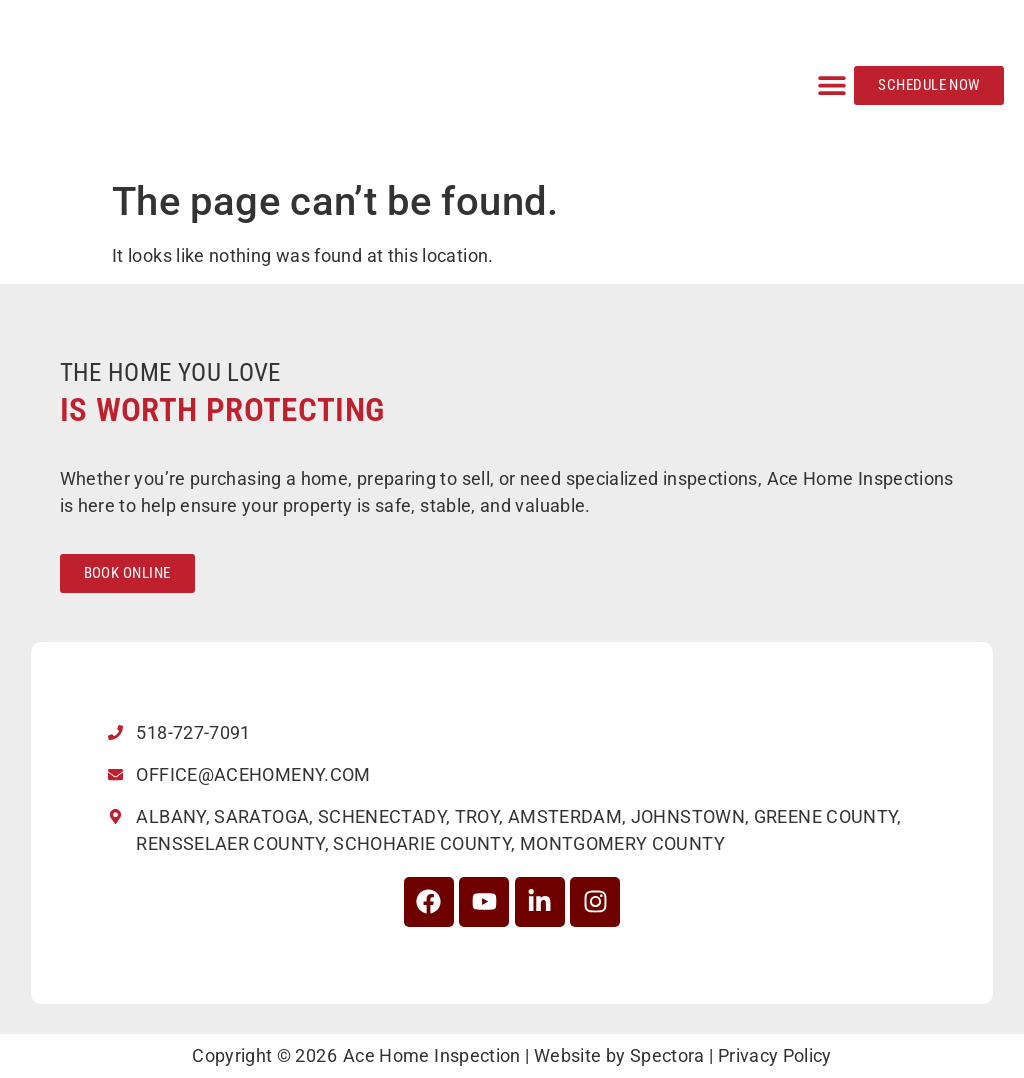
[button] (831, 85)
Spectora (667, 1055)
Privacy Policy (775, 1055)
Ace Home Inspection (432, 1055)
